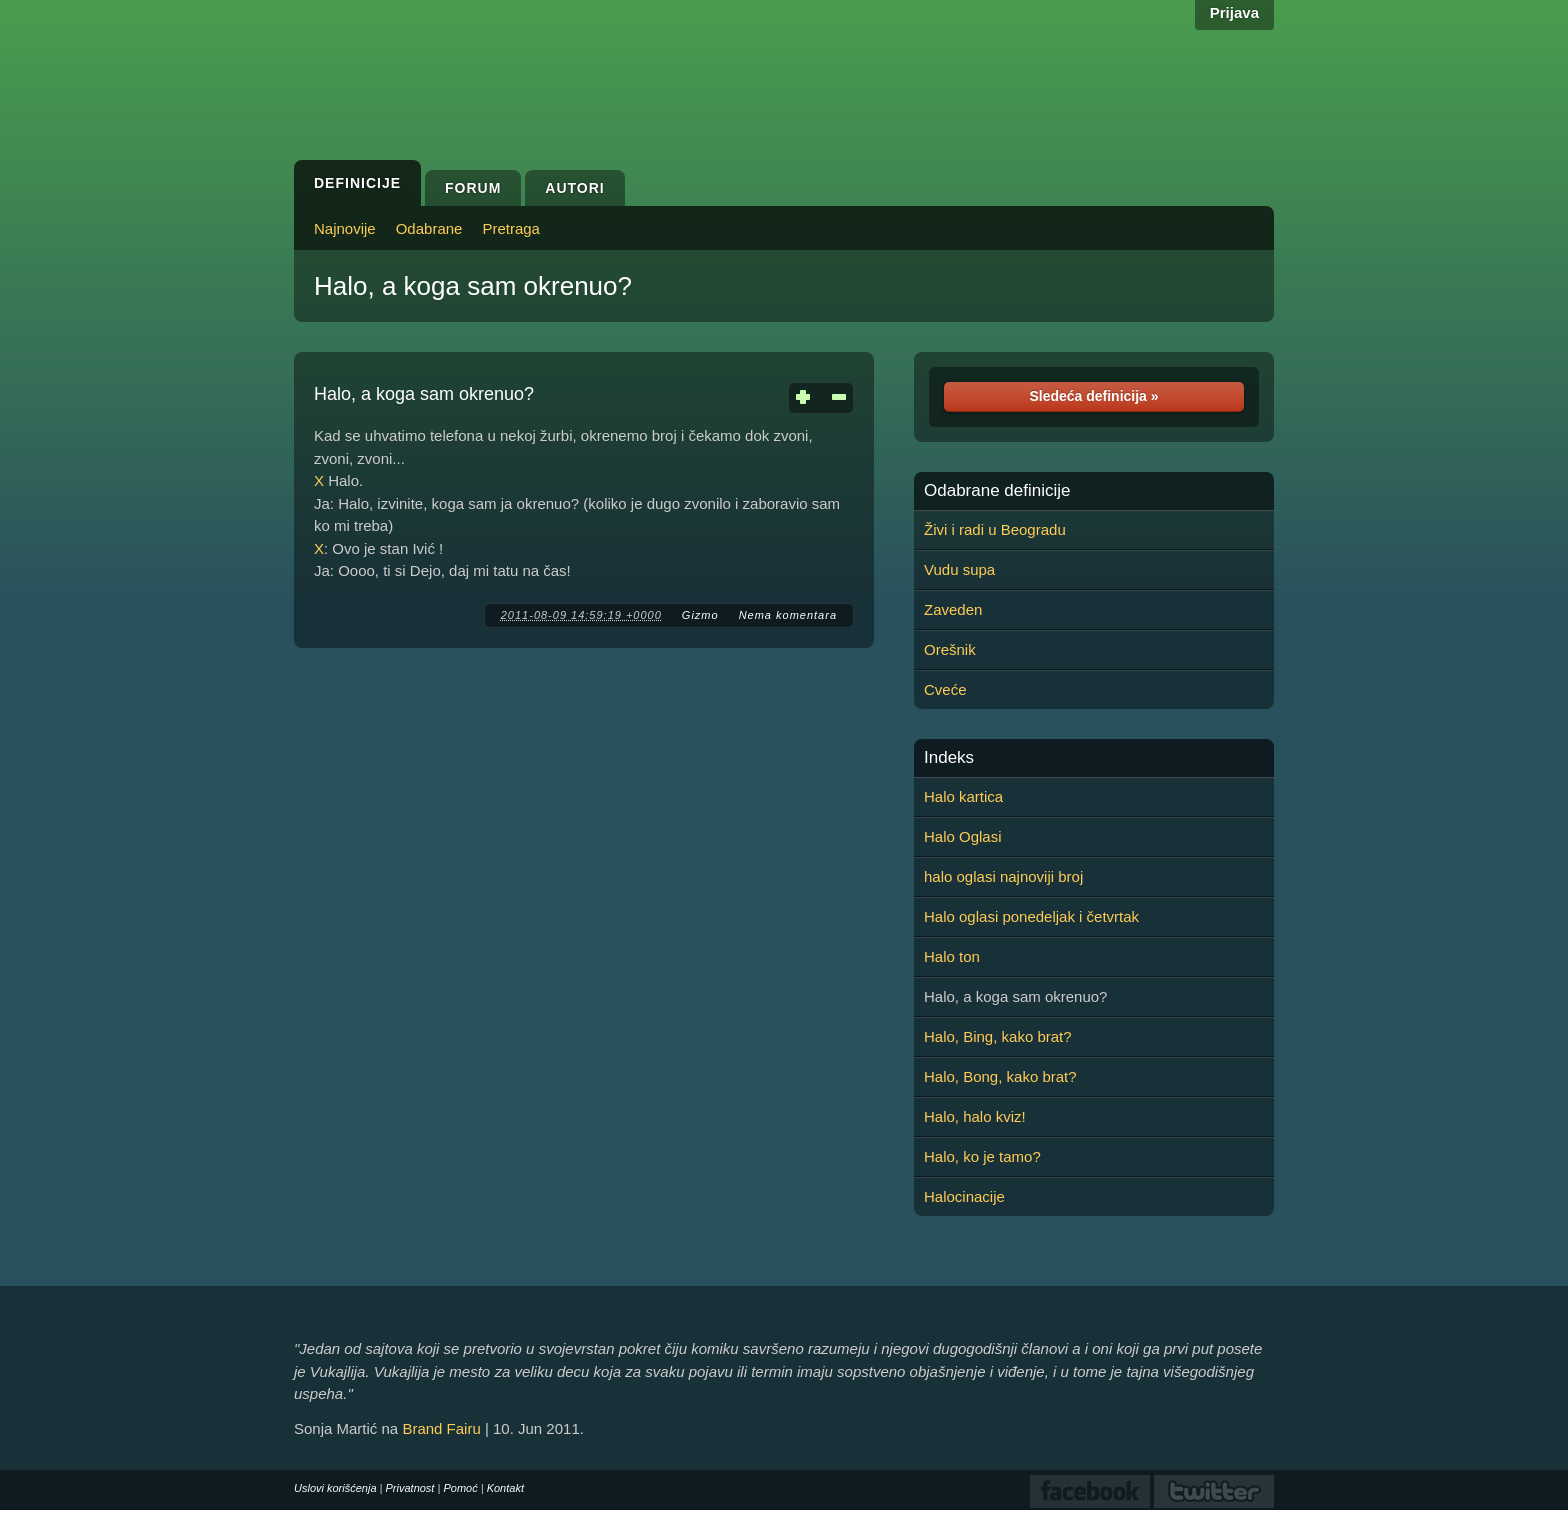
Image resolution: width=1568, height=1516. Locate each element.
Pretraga (511, 228)
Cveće (945, 689)
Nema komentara (788, 615)
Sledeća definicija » (1093, 396)
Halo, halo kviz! (975, 1116)
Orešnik (950, 649)
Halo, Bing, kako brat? (998, 1036)
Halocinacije (964, 1196)
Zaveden (953, 609)
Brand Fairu (441, 1428)
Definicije (357, 183)
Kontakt (505, 1488)
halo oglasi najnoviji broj (1003, 876)
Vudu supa (959, 569)
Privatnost (410, 1488)
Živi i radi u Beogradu (995, 529)
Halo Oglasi (963, 836)
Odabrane (429, 228)
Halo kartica (963, 796)
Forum (473, 188)
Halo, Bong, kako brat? (1000, 1076)
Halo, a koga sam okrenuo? (473, 286)
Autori (574, 188)
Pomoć (460, 1488)
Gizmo (700, 615)
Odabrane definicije (997, 491)
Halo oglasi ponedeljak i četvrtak (1031, 916)
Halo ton (952, 956)
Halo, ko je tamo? (982, 1156)
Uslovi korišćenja (335, 1488)
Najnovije (345, 228)
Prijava (1234, 12)
